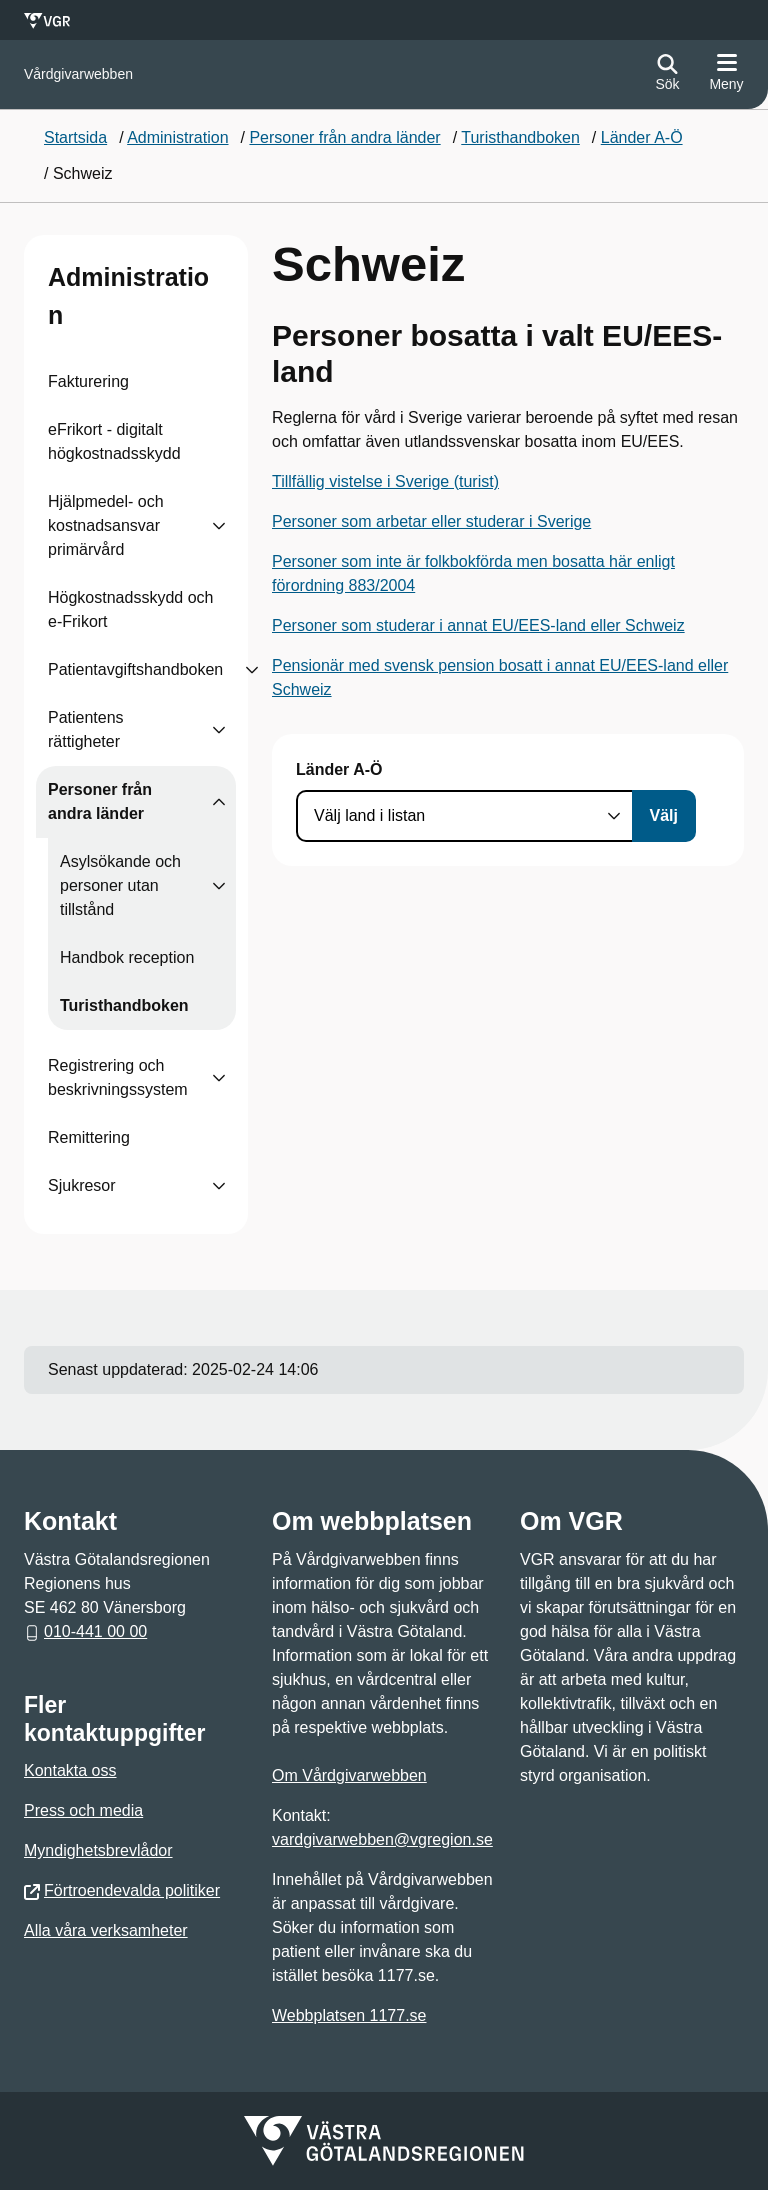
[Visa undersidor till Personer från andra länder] (219, 802)
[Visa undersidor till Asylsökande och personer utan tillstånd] (219, 886)
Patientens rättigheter (86, 729)
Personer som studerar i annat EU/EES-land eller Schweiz (478, 625)
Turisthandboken (124, 1005)
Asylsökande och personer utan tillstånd (120, 885)
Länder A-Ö (339, 769)
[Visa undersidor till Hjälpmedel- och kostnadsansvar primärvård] (219, 526)
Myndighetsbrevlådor (98, 1850)
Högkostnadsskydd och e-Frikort (130, 609)
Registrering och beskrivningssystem (118, 1077)
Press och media (83, 1810)
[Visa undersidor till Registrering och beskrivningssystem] (219, 1078)
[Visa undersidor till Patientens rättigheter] (219, 730)
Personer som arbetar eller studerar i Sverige (431, 521)
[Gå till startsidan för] (78, 74)
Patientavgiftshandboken (135, 669)
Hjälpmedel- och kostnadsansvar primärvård (106, 525)
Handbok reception (127, 957)
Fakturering (88, 381)
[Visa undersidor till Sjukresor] (219, 1186)
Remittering (89, 1137)
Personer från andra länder (100, 801)
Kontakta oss (70, 1770)
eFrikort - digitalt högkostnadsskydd (114, 441)
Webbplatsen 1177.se (349, 2015)
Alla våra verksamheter (106, 1930)
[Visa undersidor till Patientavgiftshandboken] (252, 670)
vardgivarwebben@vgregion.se (382, 1839)
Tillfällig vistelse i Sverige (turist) (385, 481)
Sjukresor (82, 1185)
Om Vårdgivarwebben (349, 1775)
